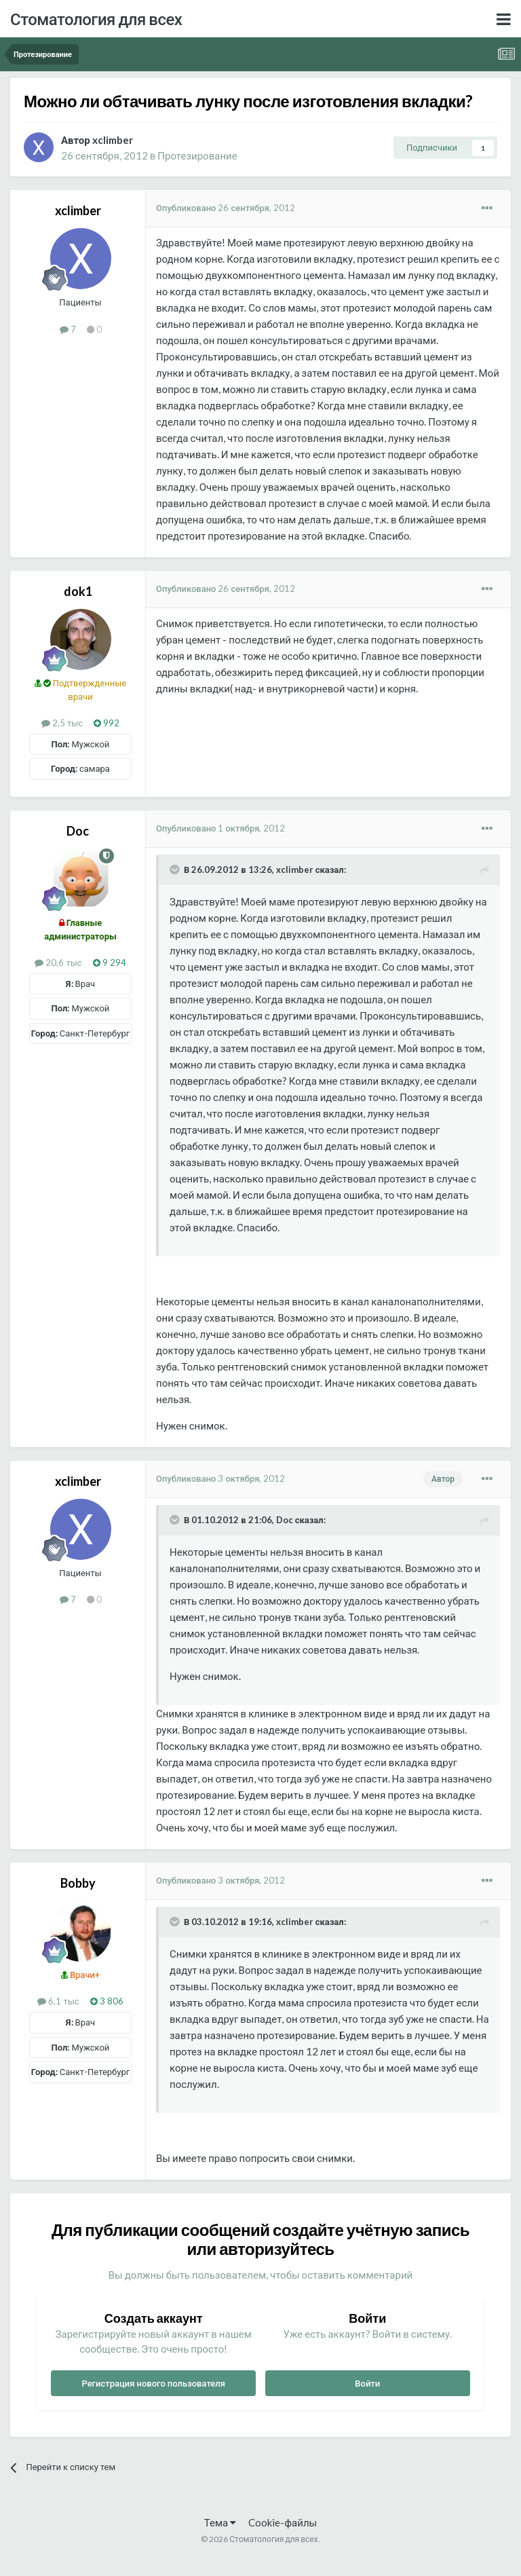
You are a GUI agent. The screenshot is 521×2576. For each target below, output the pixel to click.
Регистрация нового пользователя (153, 2383)
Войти (367, 2383)
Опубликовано (225, 207)
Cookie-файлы (282, 2522)
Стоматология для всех (96, 19)
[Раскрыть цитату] (176, 869)
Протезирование (197, 155)
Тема (220, 2522)
